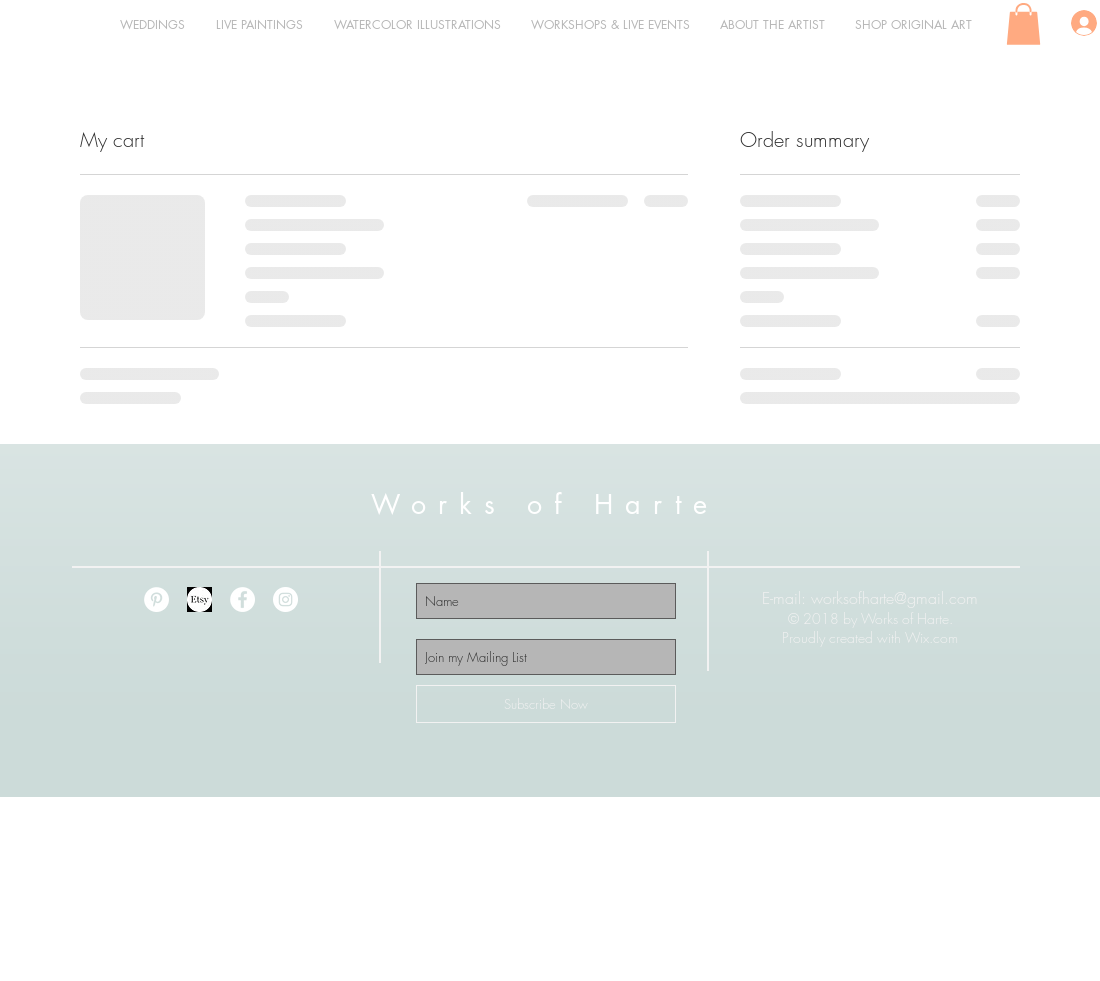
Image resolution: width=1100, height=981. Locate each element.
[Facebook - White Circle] (242, 599)
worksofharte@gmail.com (894, 598)
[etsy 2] (199, 599)
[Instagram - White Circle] (285, 599)
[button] (1023, 24)
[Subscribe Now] (546, 704)
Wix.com (931, 637)
